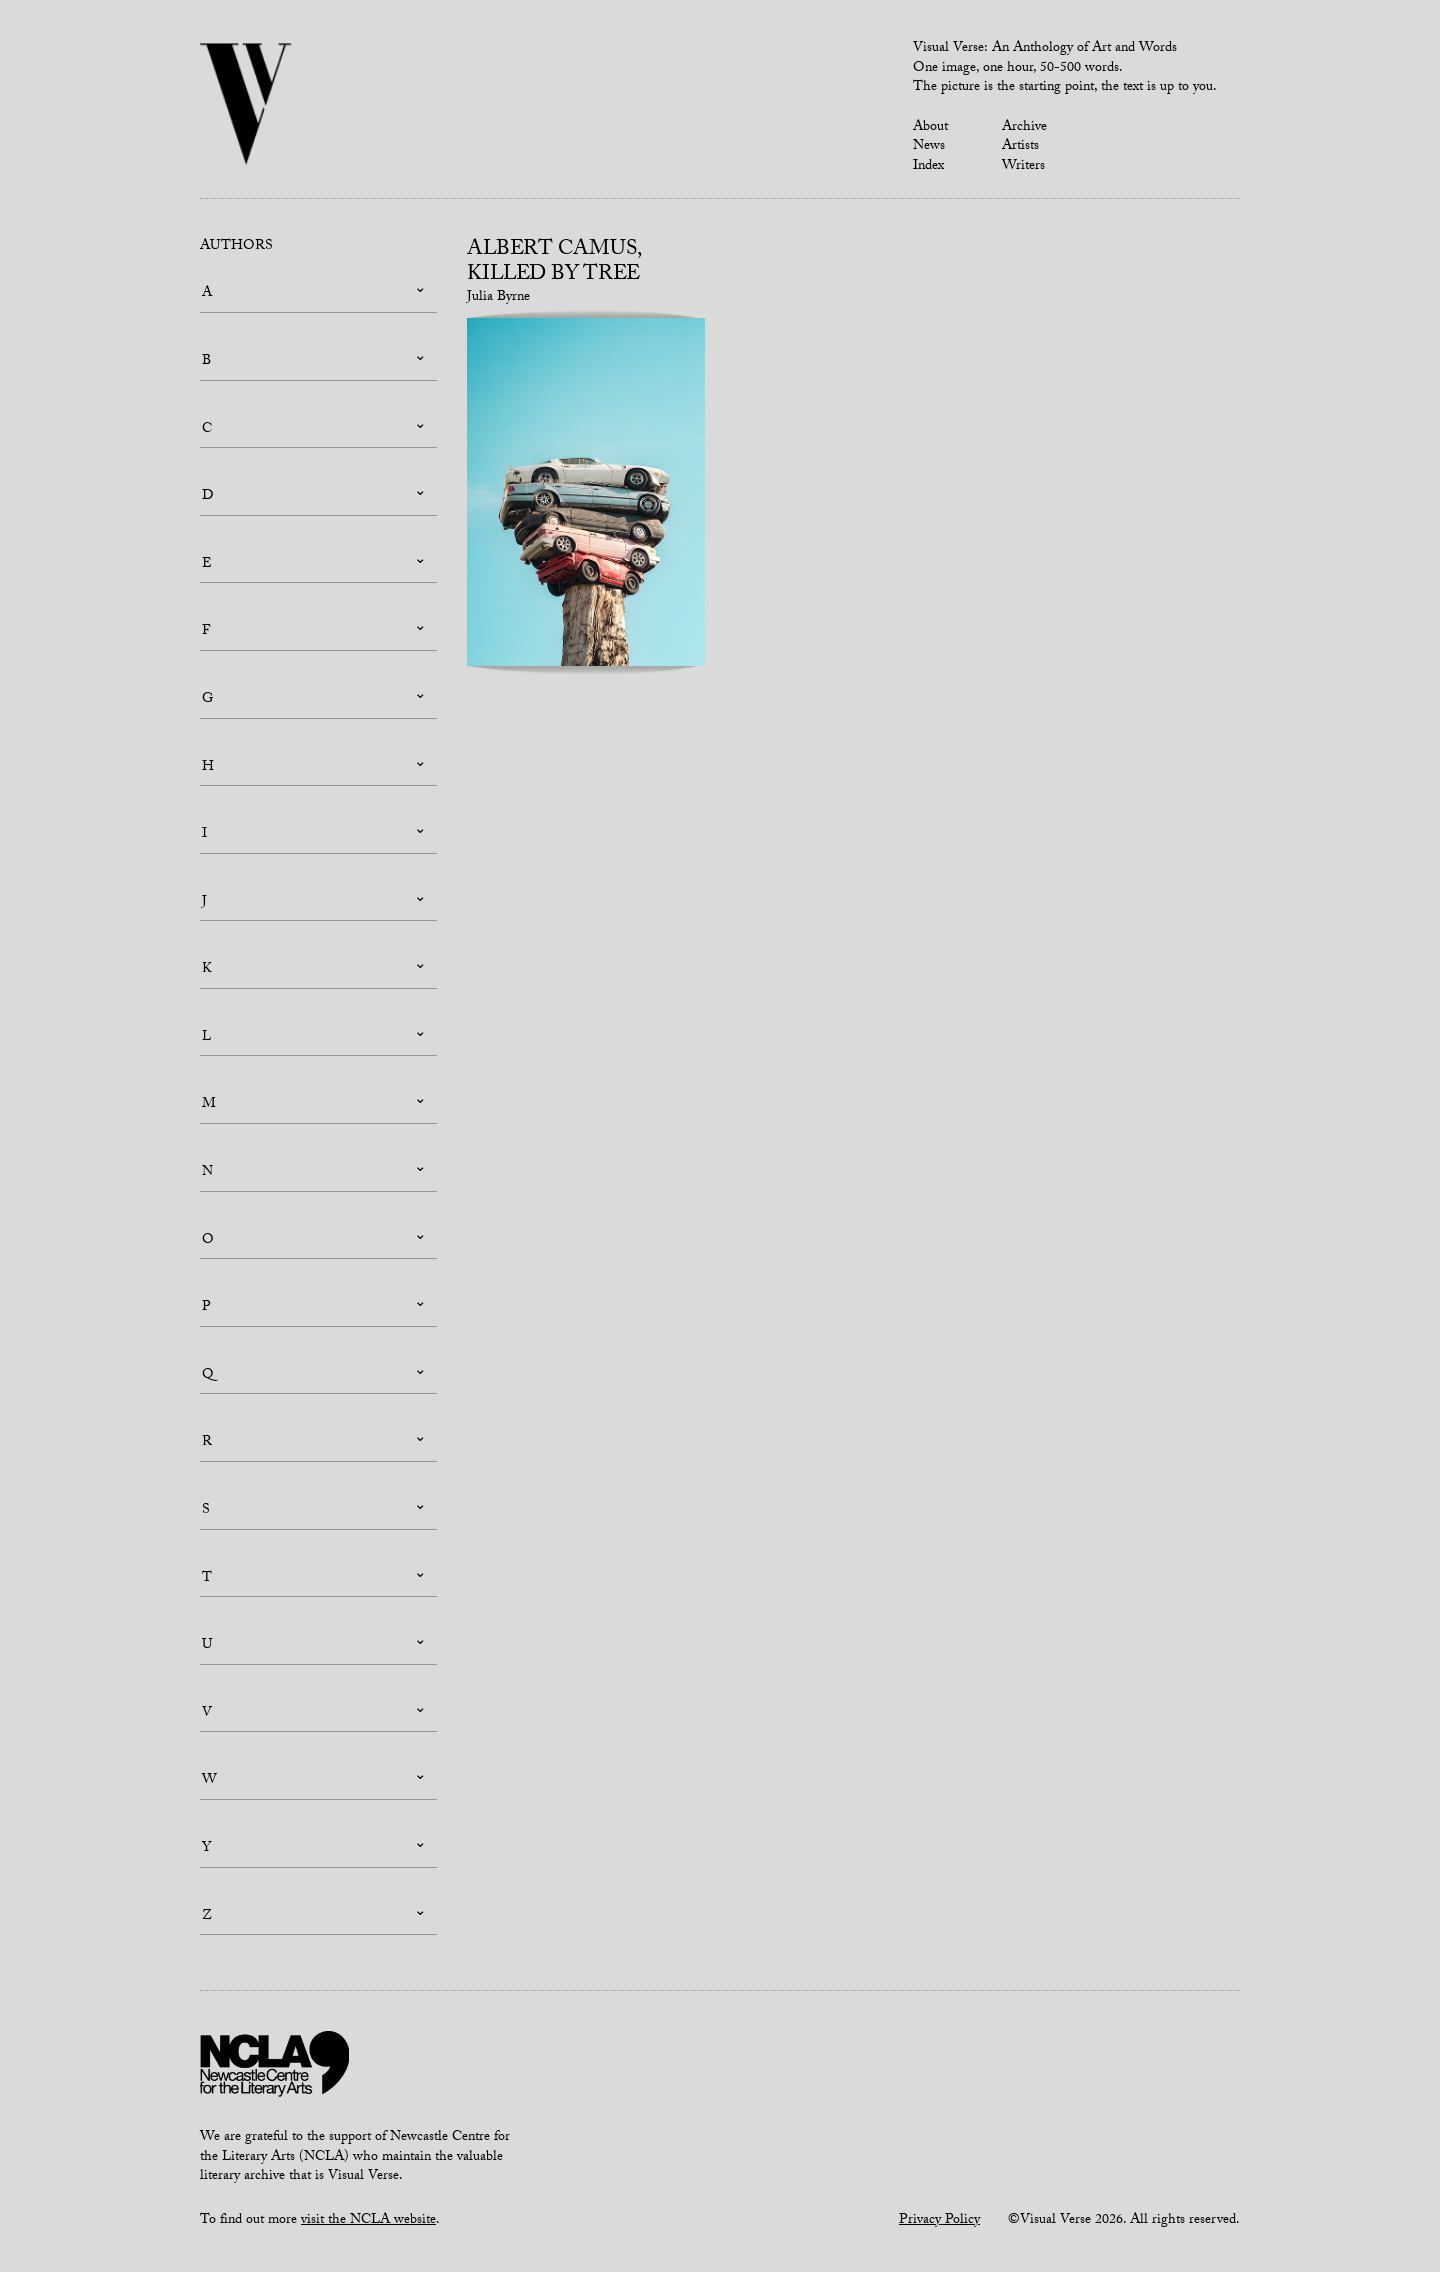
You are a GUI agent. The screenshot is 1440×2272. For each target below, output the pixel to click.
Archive (1024, 128)
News (929, 147)
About (930, 128)
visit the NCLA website (368, 2221)
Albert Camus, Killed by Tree (554, 263)
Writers (1023, 167)
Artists (1020, 147)
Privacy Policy (939, 2221)
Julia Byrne (498, 298)
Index (928, 167)
